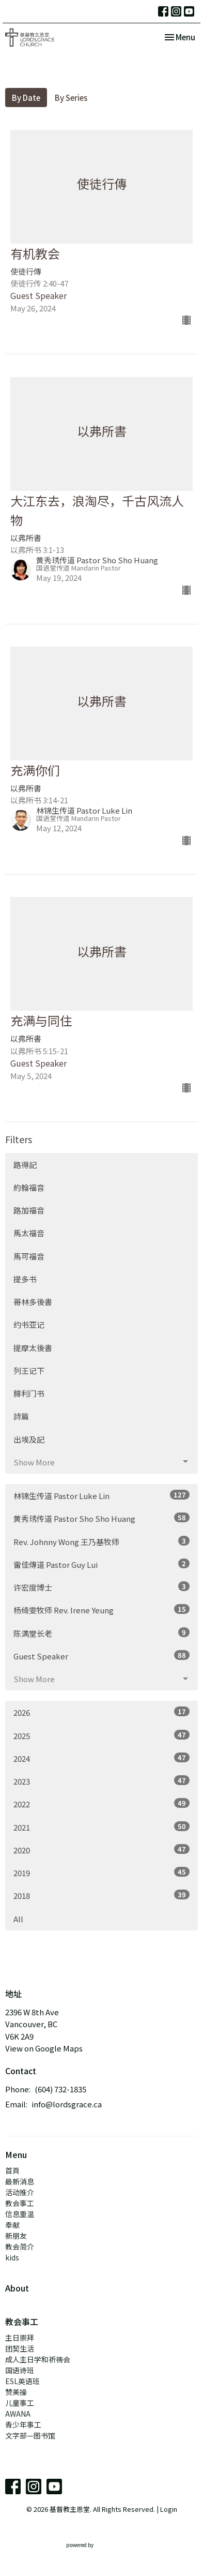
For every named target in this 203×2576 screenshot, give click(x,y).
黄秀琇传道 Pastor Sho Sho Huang (101, 1518)
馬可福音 (28, 1256)
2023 (101, 1781)
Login (168, 2509)
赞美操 (16, 2392)
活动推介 (19, 2192)
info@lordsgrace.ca (67, 2104)
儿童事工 (19, 2403)
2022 (101, 1803)
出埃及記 (28, 1439)
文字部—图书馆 (30, 2435)
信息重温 (19, 2214)
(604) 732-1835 (60, 2089)
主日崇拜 (19, 2337)
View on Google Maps (44, 2048)
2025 (101, 1735)
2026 (101, 1712)
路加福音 (28, 1210)
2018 (101, 1895)
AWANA (17, 2413)
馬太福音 (28, 1232)
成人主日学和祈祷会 (37, 2359)
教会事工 (19, 2203)
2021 (101, 1827)
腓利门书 (28, 1393)
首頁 (12, 2170)
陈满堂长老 (101, 1633)
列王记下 (28, 1370)
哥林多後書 (32, 1301)
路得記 (25, 1164)
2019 (101, 1872)
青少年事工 (23, 2424)
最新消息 (19, 2181)
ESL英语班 (22, 2381)
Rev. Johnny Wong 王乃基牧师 (101, 1541)
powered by (101, 2545)
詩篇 (21, 1416)
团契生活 (19, 2348)
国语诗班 (19, 2370)
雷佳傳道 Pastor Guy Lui (101, 1564)
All (18, 1918)
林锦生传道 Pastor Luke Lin (101, 1495)
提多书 (25, 1279)
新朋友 (16, 2235)
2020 (101, 1849)
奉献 (12, 2225)
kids (12, 2257)
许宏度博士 (101, 1587)
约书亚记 (28, 1324)
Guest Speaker (101, 1655)
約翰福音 (28, 1187)
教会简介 (19, 2246)
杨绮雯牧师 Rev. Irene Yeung (101, 1609)
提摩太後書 (32, 1347)
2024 (101, 1758)
